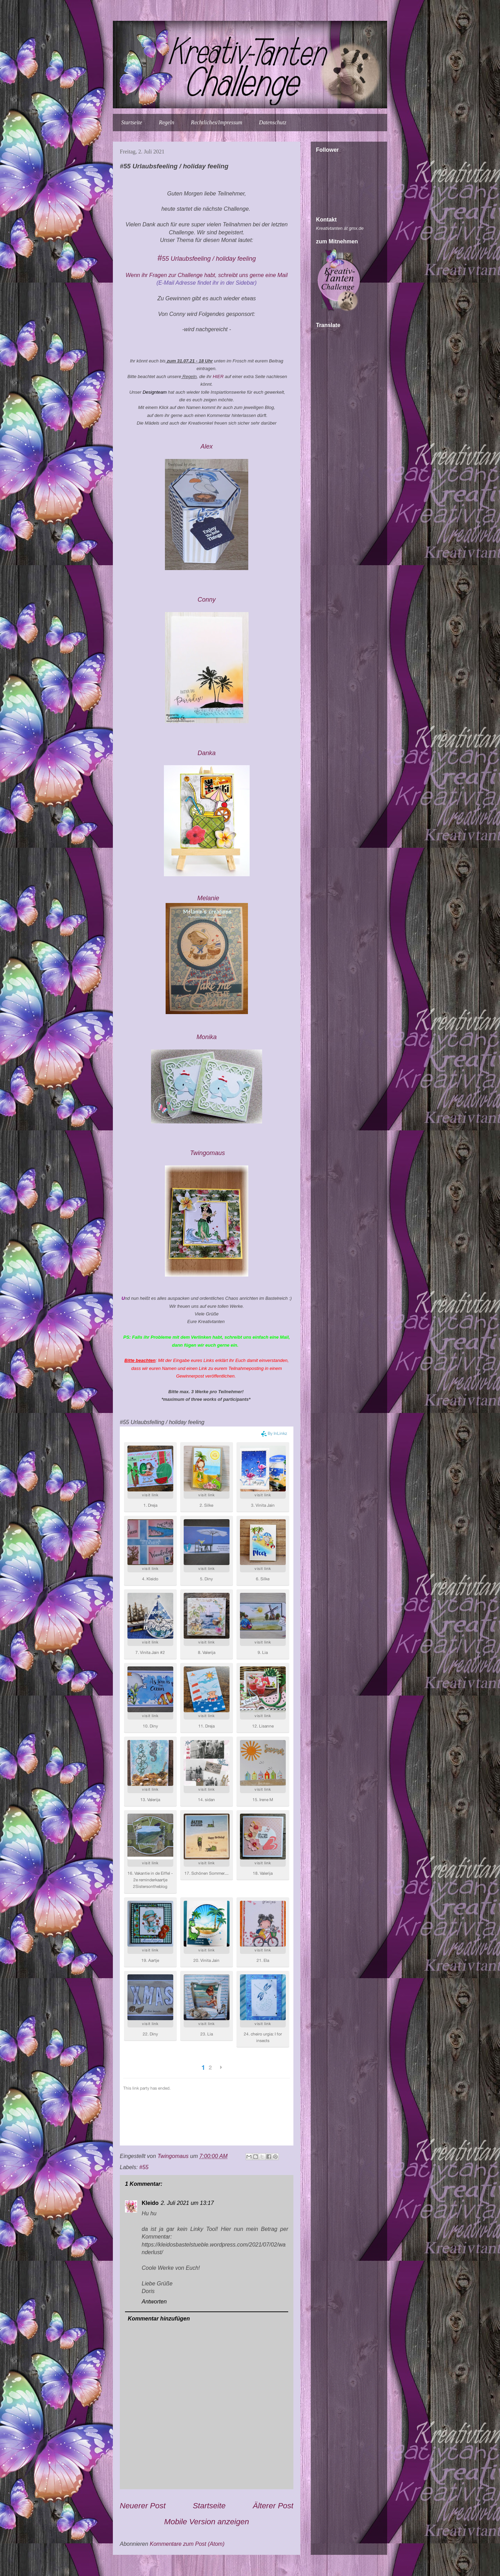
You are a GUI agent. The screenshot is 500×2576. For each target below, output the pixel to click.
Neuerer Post (143, 2505)
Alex (206, 446)
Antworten (154, 2302)
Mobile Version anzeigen (206, 2521)
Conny (207, 599)
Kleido (150, 2203)
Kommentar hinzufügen (159, 2319)
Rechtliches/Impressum (216, 122)
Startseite (131, 122)
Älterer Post (273, 2505)
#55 (144, 2167)
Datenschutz (272, 122)
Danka (207, 753)
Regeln (166, 122)
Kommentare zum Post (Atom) (187, 2544)
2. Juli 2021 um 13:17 (187, 2203)
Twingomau (207, 1152)
